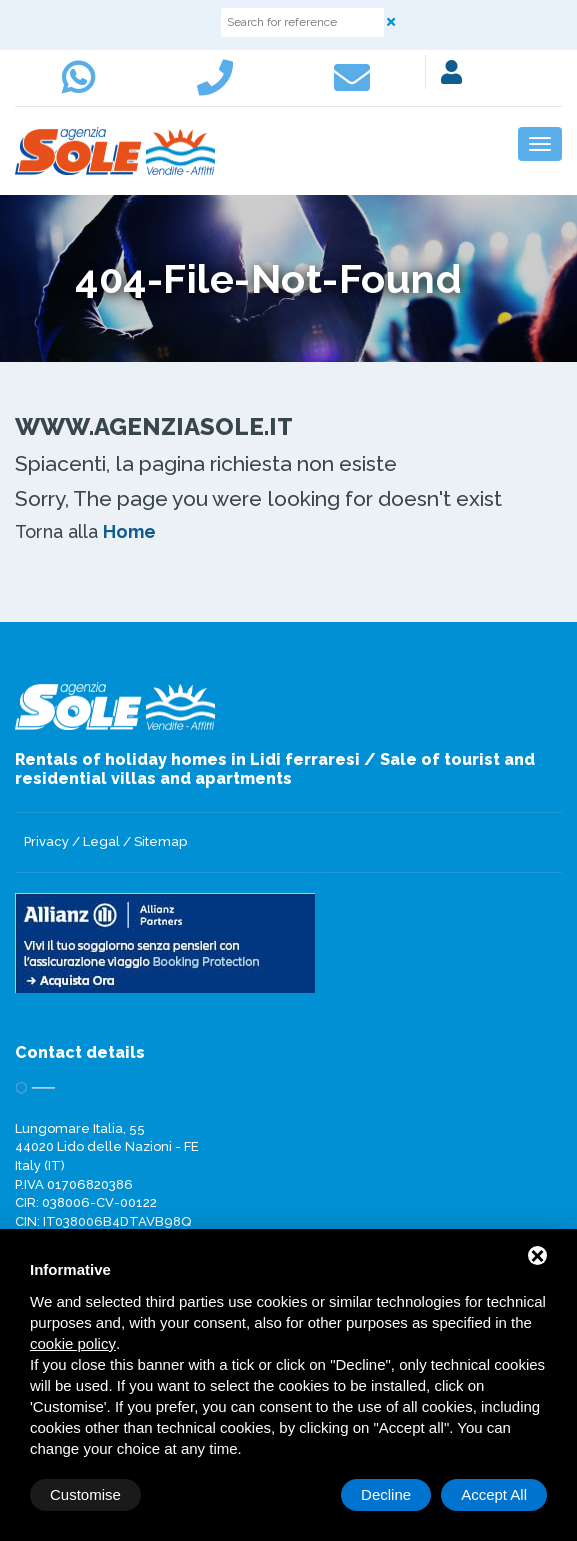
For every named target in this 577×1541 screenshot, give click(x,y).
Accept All (494, 1494)
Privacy (46, 841)
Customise (85, 1494)
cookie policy (73, 1343)
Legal (101, 841)
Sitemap (160, 841)
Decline (386, 1494)
